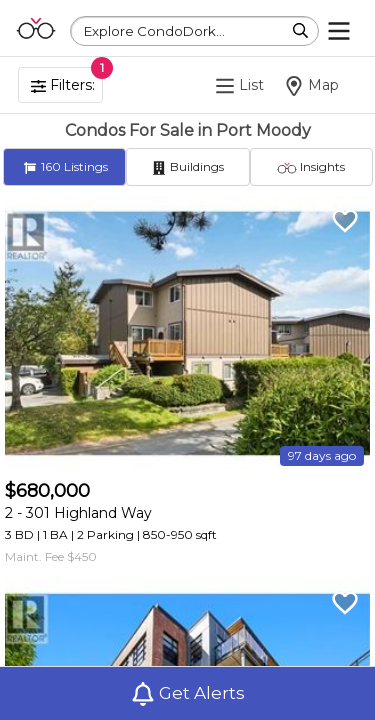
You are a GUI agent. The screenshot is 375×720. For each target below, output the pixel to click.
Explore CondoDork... (154, 31)
